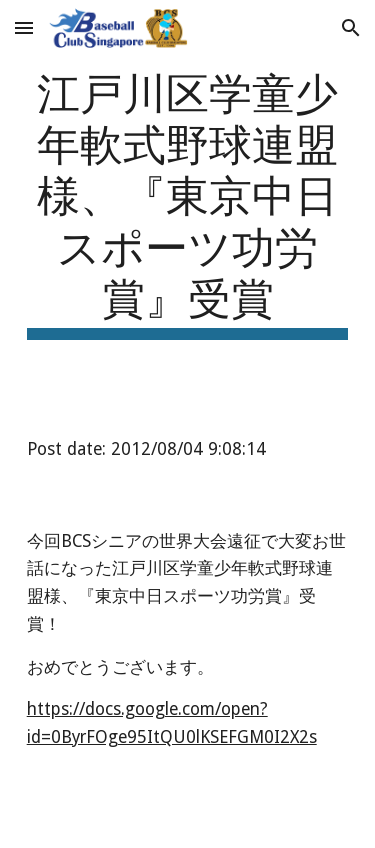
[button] (24, 27)
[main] (188, 202)
